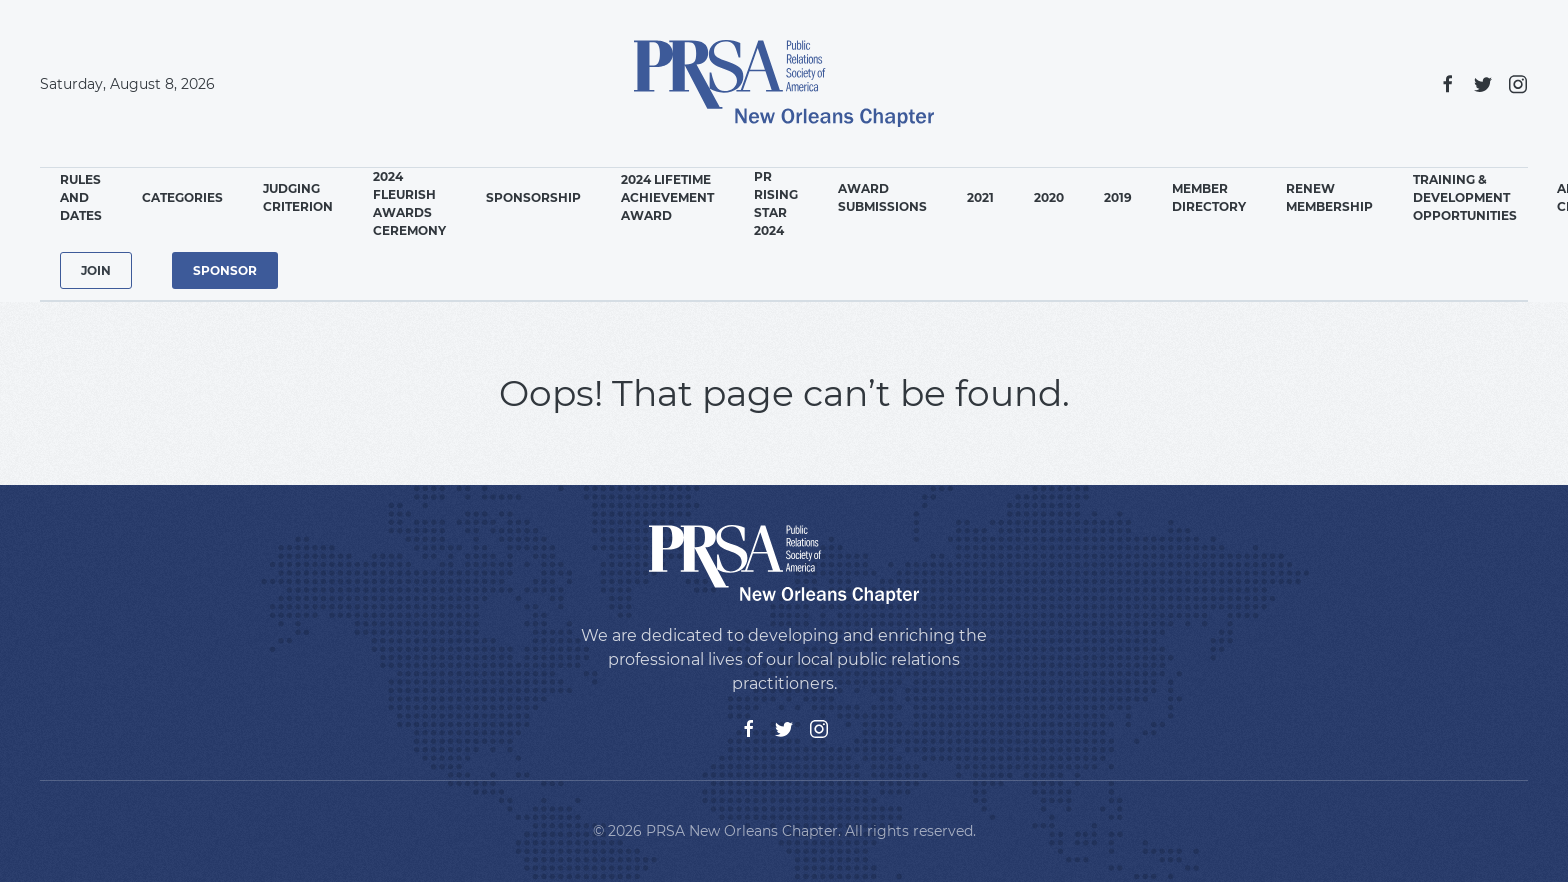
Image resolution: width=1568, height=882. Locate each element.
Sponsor (225, 270)
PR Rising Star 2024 (776, 203)
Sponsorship (533, 197)
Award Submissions (882, 197)
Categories (182, 197)
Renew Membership (1329, 197)
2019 (1118, 197)
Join (96, 270)
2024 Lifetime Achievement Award (667, 197)
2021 (980, 197)
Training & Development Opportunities (1465, 197)
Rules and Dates (81, 197)
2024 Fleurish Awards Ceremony (409, 203)
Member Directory (1209, 197)
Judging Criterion (298, 197)
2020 (1049, 197)
